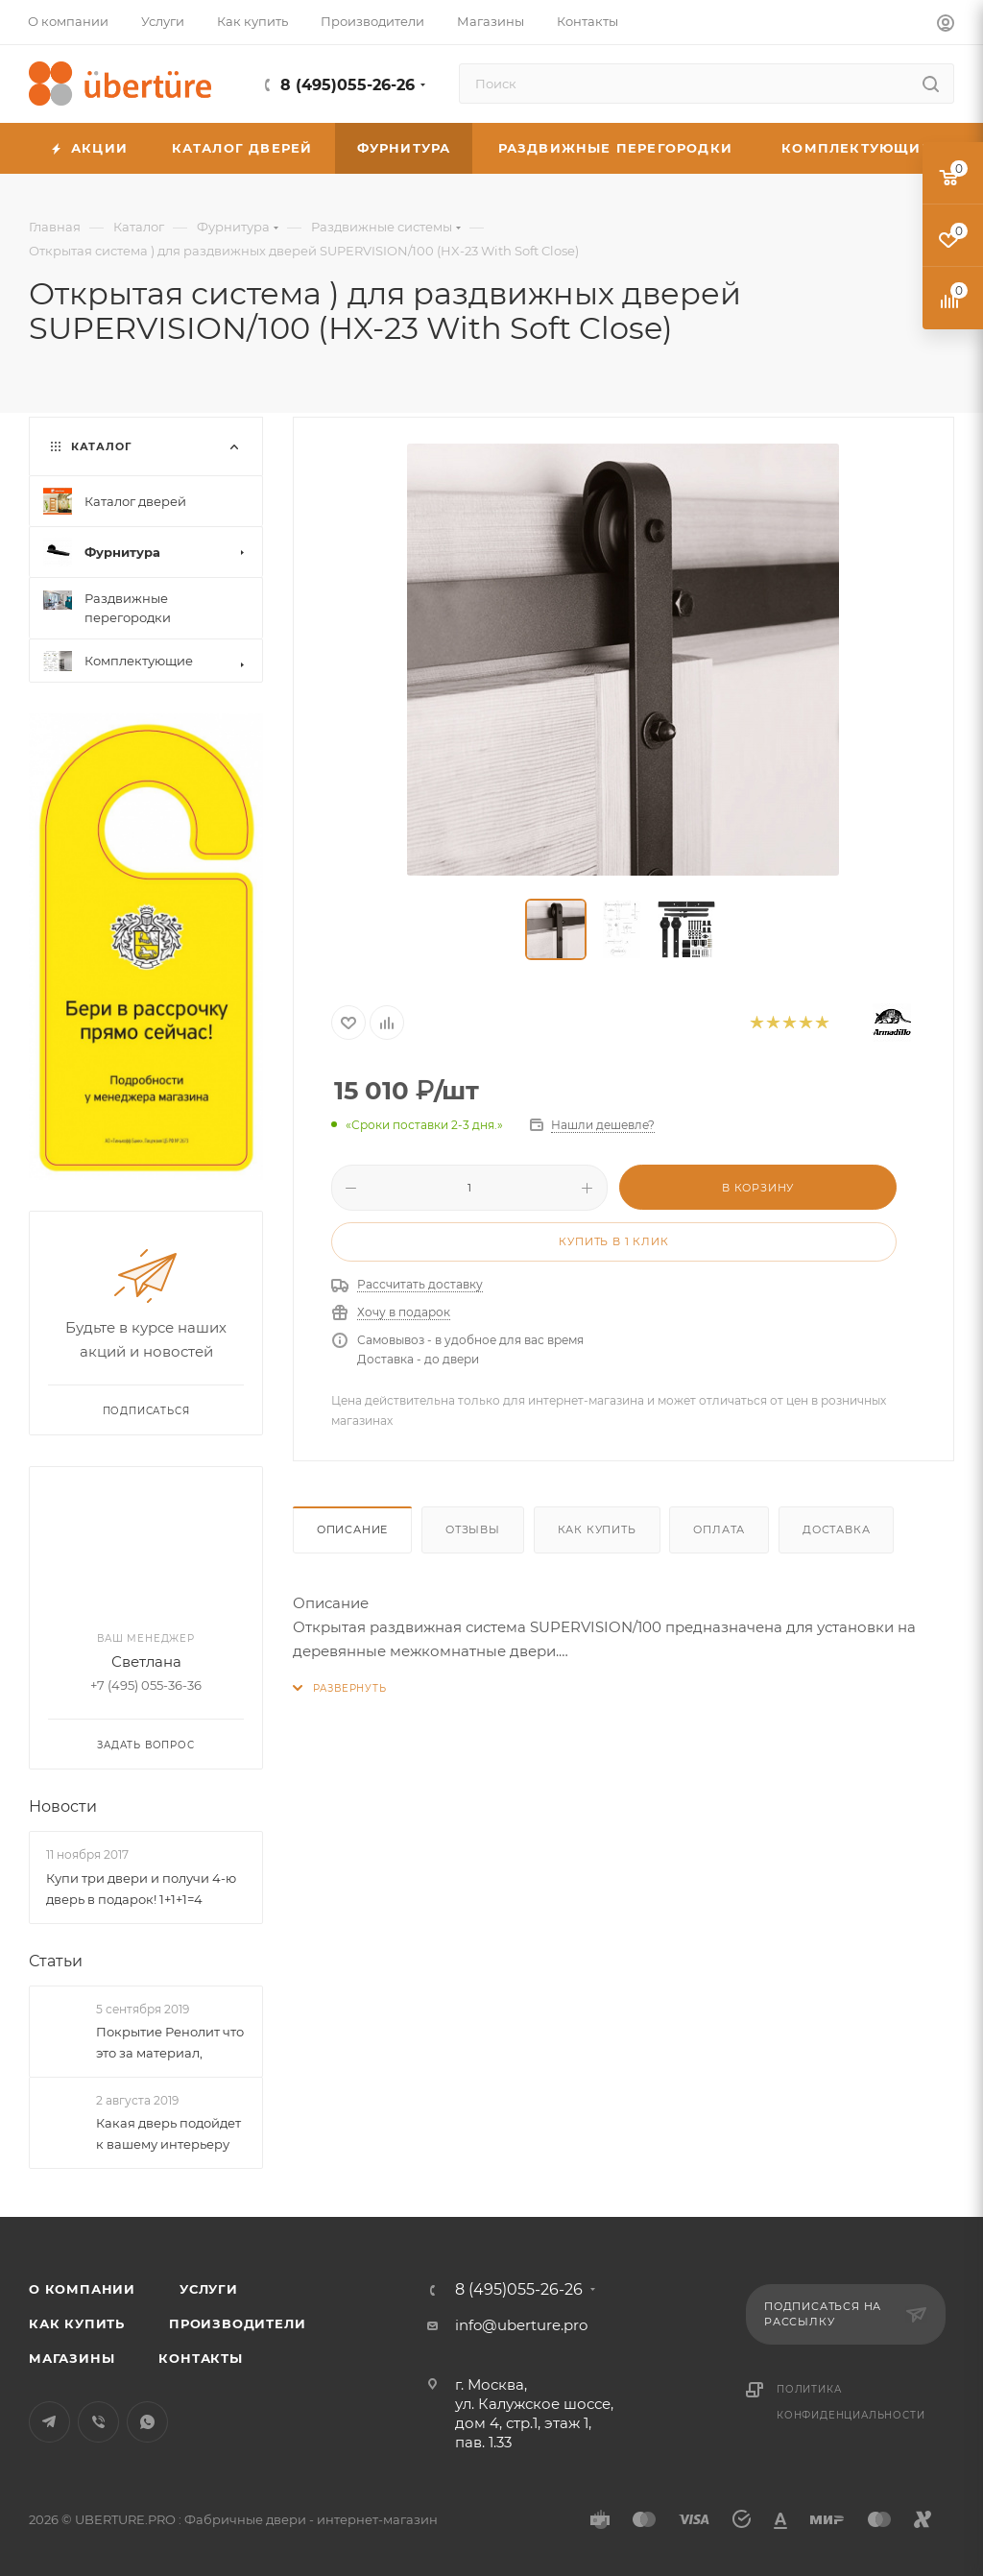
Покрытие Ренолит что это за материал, (170, 2042)
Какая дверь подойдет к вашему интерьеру (168, 2133)
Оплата (719, 1529)
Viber (98, 2422)
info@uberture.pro (521, 2325)
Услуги (209, 2289)
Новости (63, 1807)
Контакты (200, 2358)
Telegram (49, 2422)
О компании (82, 2289)
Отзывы (472, 1529)
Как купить (597, 1529)
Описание (352, 1529)
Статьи (56, 1961)
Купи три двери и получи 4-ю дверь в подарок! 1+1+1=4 (141, 1888)
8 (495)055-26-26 (347, 85)
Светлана (146, 1662)
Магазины (71, 2358)
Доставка (836, 1529)
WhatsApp (147, 2422)
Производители (237, 2323)
